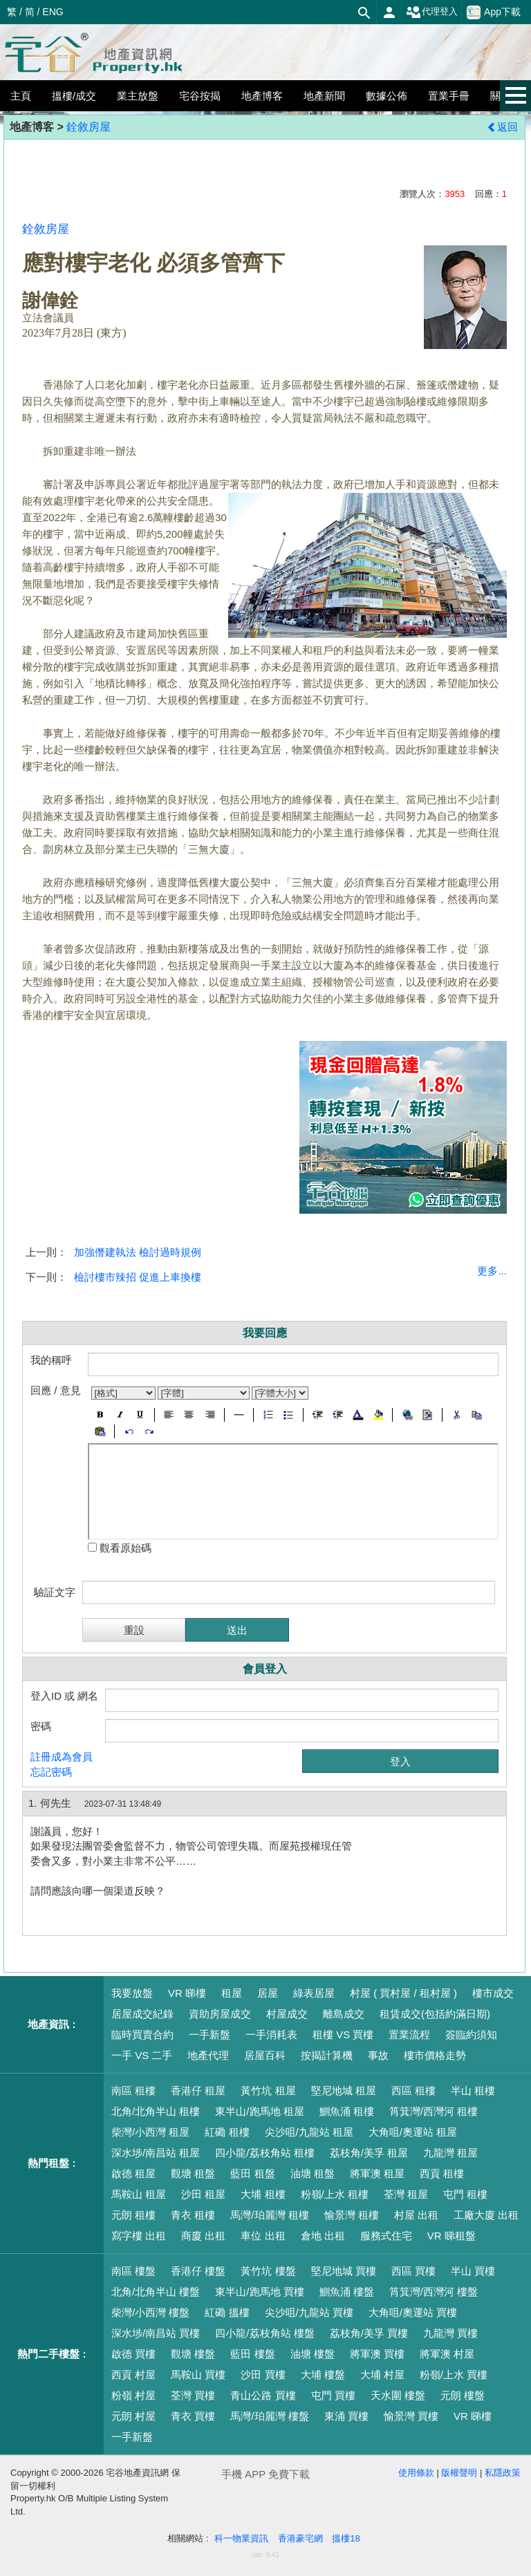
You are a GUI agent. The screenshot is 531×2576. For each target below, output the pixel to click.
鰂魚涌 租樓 (346, 2111)
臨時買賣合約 (142, 2034)
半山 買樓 (473, 2271)
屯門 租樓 (465, 2194)
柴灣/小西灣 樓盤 (150, 2312)
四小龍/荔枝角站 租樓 (264, 2153)
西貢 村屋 (133, 2374)
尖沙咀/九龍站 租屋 (309, 2132)
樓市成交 (493, 1993)
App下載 (494, 12)
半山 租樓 (473, 2090)
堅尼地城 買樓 (343, 2271)
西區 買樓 (413, 2271)
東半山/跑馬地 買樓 (259, 2291)
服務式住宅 (386, 2235)
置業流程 (409, 2034)
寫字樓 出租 (138, 2235)
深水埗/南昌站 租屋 (155, 2153)
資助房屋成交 (220, 2014)
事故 (378, 2055)
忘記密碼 (51, 1772)
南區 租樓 (133, 2090)
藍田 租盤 (252, 2173)
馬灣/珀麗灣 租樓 (269, 2215)
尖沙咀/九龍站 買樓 (309, 2312)
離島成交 (343, 2014)
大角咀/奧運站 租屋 (413, 2132)
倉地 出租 (323, 2235)
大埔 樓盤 (323, 2374)
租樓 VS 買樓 (343, 2034)
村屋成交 (287, 2014)
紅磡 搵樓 (227, 2312)
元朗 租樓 (133, 2215)
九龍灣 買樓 (450, 2333)
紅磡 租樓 (227, 2132)
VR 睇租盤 (451, 2235)
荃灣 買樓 (193, 2395)
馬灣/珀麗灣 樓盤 (269, 2416)
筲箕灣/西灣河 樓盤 (433, 2291)
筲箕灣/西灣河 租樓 (433, 2111)
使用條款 (416, 2472)
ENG (52, 11)
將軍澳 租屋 (377, 2173)
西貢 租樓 (442, 2173)
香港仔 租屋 (198, 2090)
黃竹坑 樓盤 (268, 2271)
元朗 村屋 (133, 2416)
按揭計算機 (327, 2055)
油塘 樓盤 (312, 2354)
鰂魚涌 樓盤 (346, 2291)
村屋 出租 (416, 2215)
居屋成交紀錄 (142, 2014)
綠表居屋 (314, 1993)
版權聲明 (459, 2472)
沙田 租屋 (203, 2194)
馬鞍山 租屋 (138, 2194)
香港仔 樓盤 (198, 2271)
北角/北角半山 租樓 (155, 2111)
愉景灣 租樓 (351, 2215)
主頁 (20, 96)
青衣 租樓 (193, 2215)
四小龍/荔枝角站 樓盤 (264, 2333)
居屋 (267, 1993)
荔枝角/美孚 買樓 (369, 2333)
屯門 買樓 (333, 2395)
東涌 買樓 (346, 2416)
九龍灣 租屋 (450, 2153)
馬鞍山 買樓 (198, 2374)
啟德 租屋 (133, 2173)
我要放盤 (132, 1993)
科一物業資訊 (241, 2538)
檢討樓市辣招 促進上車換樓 (137, 1277)
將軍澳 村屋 (447, 2354)
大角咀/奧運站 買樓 (413, 2312)
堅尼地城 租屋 (343, 2090)
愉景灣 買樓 (411, 2416)
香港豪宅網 (300, 2538)
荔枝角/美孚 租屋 (369, 2153)
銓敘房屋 (88, 127)
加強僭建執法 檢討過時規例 (137, 1252)
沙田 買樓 (263, 2374)
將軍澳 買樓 (377, 2354)
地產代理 (208, 2055)
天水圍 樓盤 (398, 2395)
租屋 (231, 1993)
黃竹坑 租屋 (268, 2090)
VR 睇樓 (187, 1993)
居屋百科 (265, 2055)
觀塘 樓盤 (193, 2354)
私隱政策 (503, 2472)
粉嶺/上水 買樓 (453, 2374)
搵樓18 (346, 2538)
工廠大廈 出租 (486, 2215)
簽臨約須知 (471, 2034)
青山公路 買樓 (262, 2395)
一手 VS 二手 (141, 2055)
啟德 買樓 (133, 2354)
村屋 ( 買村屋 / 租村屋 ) (403, 1993)
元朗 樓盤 (462, 2395)
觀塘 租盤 (193, 2173)
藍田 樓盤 (252, 2354)
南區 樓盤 (133, 2271)
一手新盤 (209, 2034)
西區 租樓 (413, 2090)
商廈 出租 (203, 2235)
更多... (492, 1271)
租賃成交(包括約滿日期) (435, 2014)
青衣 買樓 (193, 2416)
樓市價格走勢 (435, 2055)
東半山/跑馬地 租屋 (259, 2111)
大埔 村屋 (382, 2374)
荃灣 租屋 (406, 2194)
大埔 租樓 (263, 2194)
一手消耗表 (271, 2034)
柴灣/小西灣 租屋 (150, 2132)
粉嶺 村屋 (133, 2395)
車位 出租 (263, 2235)
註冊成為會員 (61, 1756)
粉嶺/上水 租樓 (335, 2194)
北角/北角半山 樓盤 (155, 2291)
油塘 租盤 (312, 2173)
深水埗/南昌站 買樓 (155, 2333)
